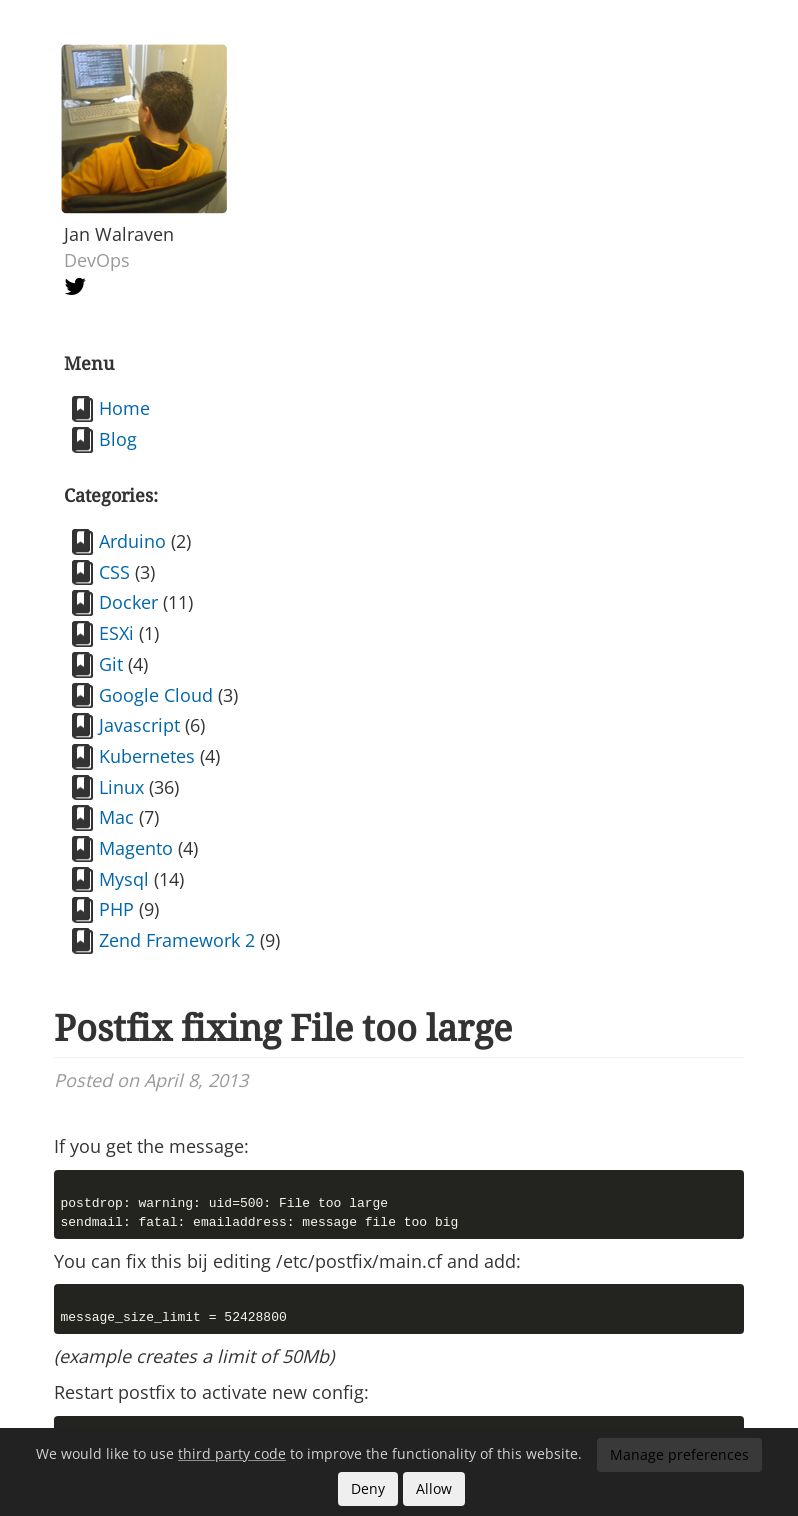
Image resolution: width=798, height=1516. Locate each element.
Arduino (132, 541)
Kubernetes (147, 756)
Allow (434, 1488)
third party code (232, 1453)
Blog (118, 439)
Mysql (124, 879)
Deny (368, 1488)
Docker (128, 602)
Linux (121, 787)
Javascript (139, 725)
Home (124, 408)
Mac (116, 817)
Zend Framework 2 (177, 940)
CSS (114, 572)
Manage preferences (679, 1454)
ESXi (116, 633)
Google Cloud (156, 695)
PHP (116, 909)
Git (111, 664)
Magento (136, 848)
